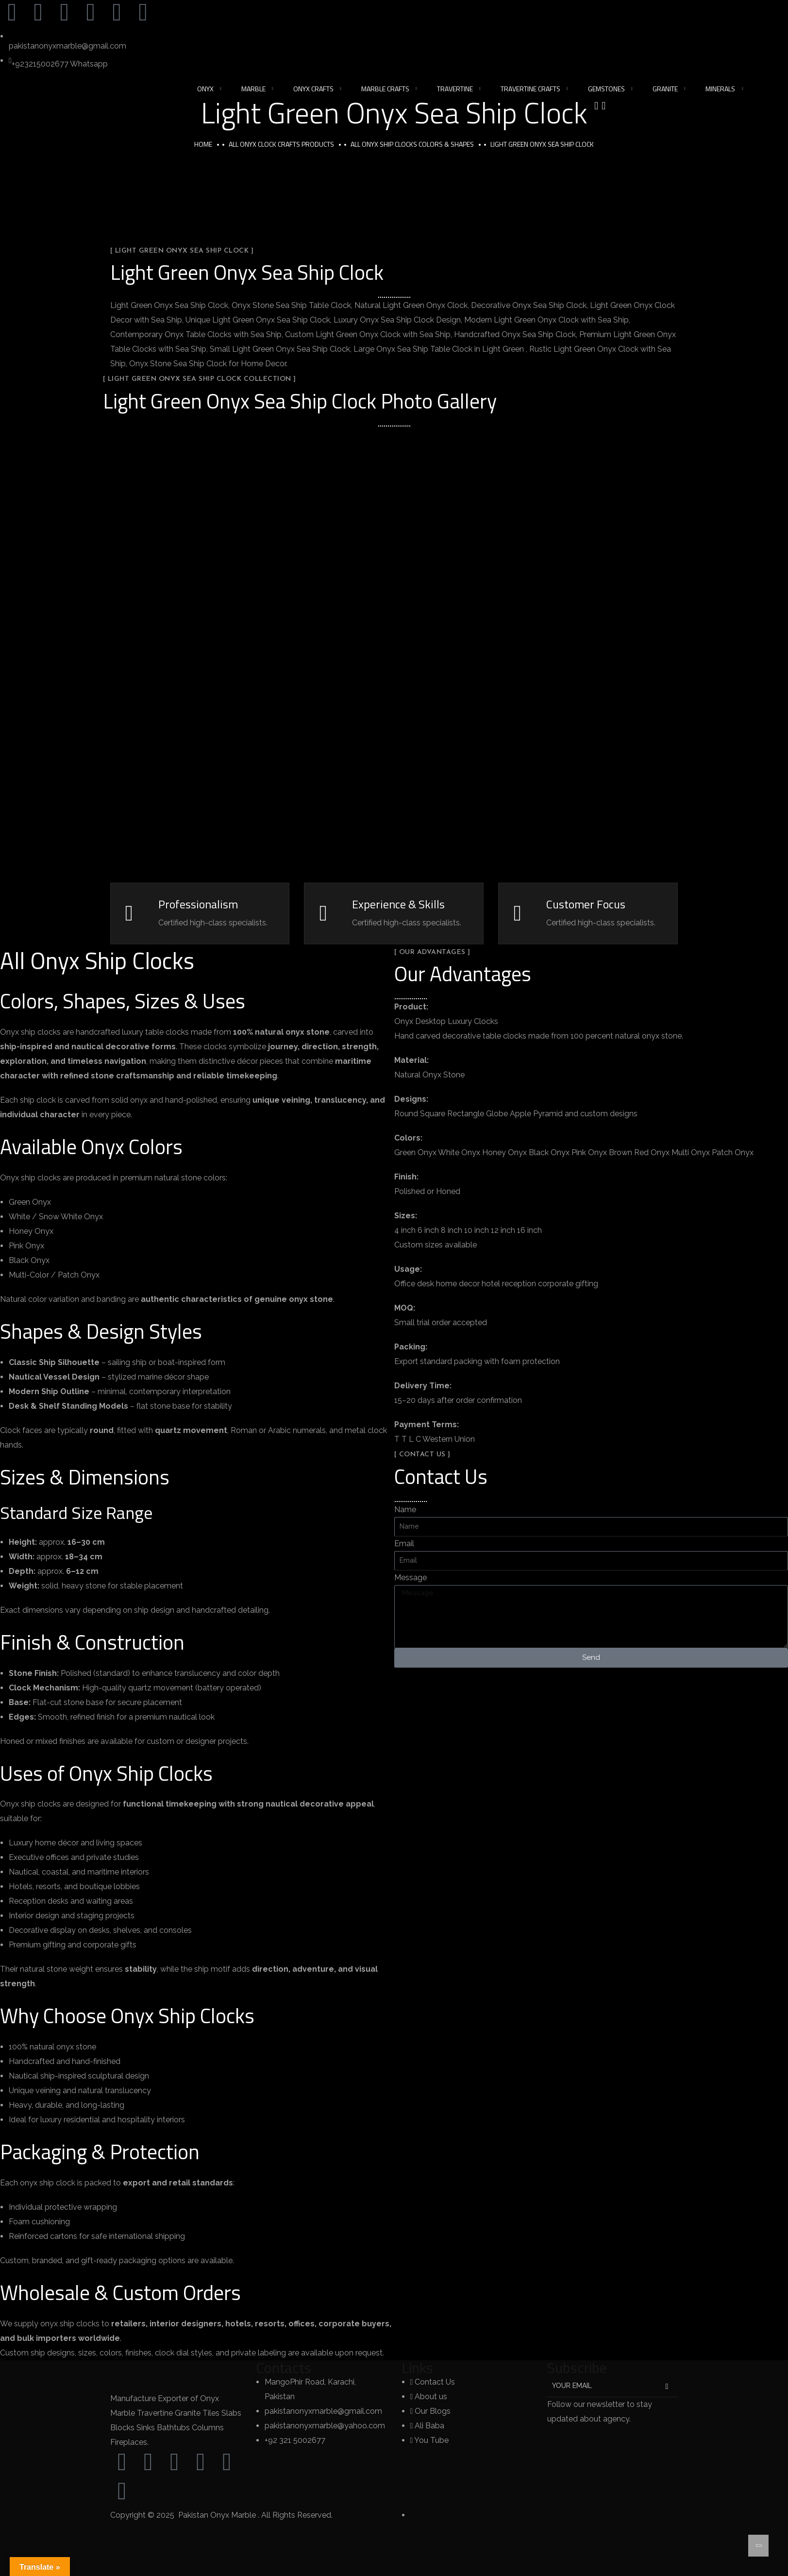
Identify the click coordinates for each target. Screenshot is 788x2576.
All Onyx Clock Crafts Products (281, 144)
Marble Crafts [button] (385, 89)
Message (410, 1577)
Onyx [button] (205, 89)
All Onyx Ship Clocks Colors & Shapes (412, 144)
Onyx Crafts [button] (313, 89)
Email (404, 1543)
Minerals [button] (720, 89)
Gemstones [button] (606, 89)
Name (405, 1509)
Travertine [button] (455, 89)
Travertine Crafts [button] (530, 89)
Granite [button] (665, 89)
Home (203, 144)
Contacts (283, 2367)
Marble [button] (253, 89)
